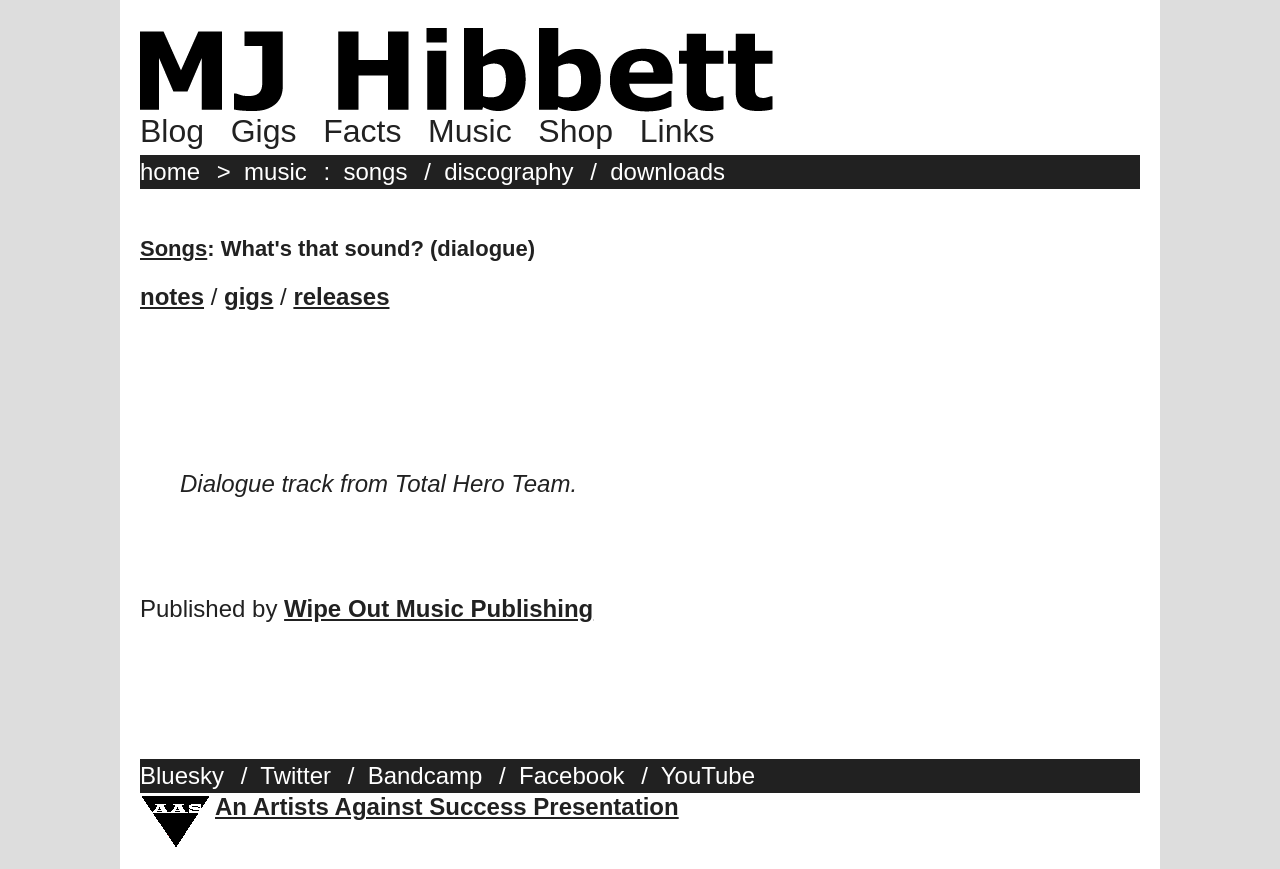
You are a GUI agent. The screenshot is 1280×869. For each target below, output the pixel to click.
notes (172, 296)
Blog (172, 131)
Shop (575, 131)
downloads (667, 171)
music (275, 171)
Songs (173, 248)
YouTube (708, 775)
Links (677, 131)
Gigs (264, 131)
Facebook (571, 775)
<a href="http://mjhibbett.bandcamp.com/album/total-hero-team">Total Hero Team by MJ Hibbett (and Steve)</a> (640, 407)
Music (470, 131)
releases (341, 296)
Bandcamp (425, 775)
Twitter (295, 775)
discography (508, 171)
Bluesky (182, 775)
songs (375, 171)
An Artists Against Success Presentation (447, 806)
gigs (248, 296)
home (170, 171)
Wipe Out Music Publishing (438, 608)
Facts (362, 131)
